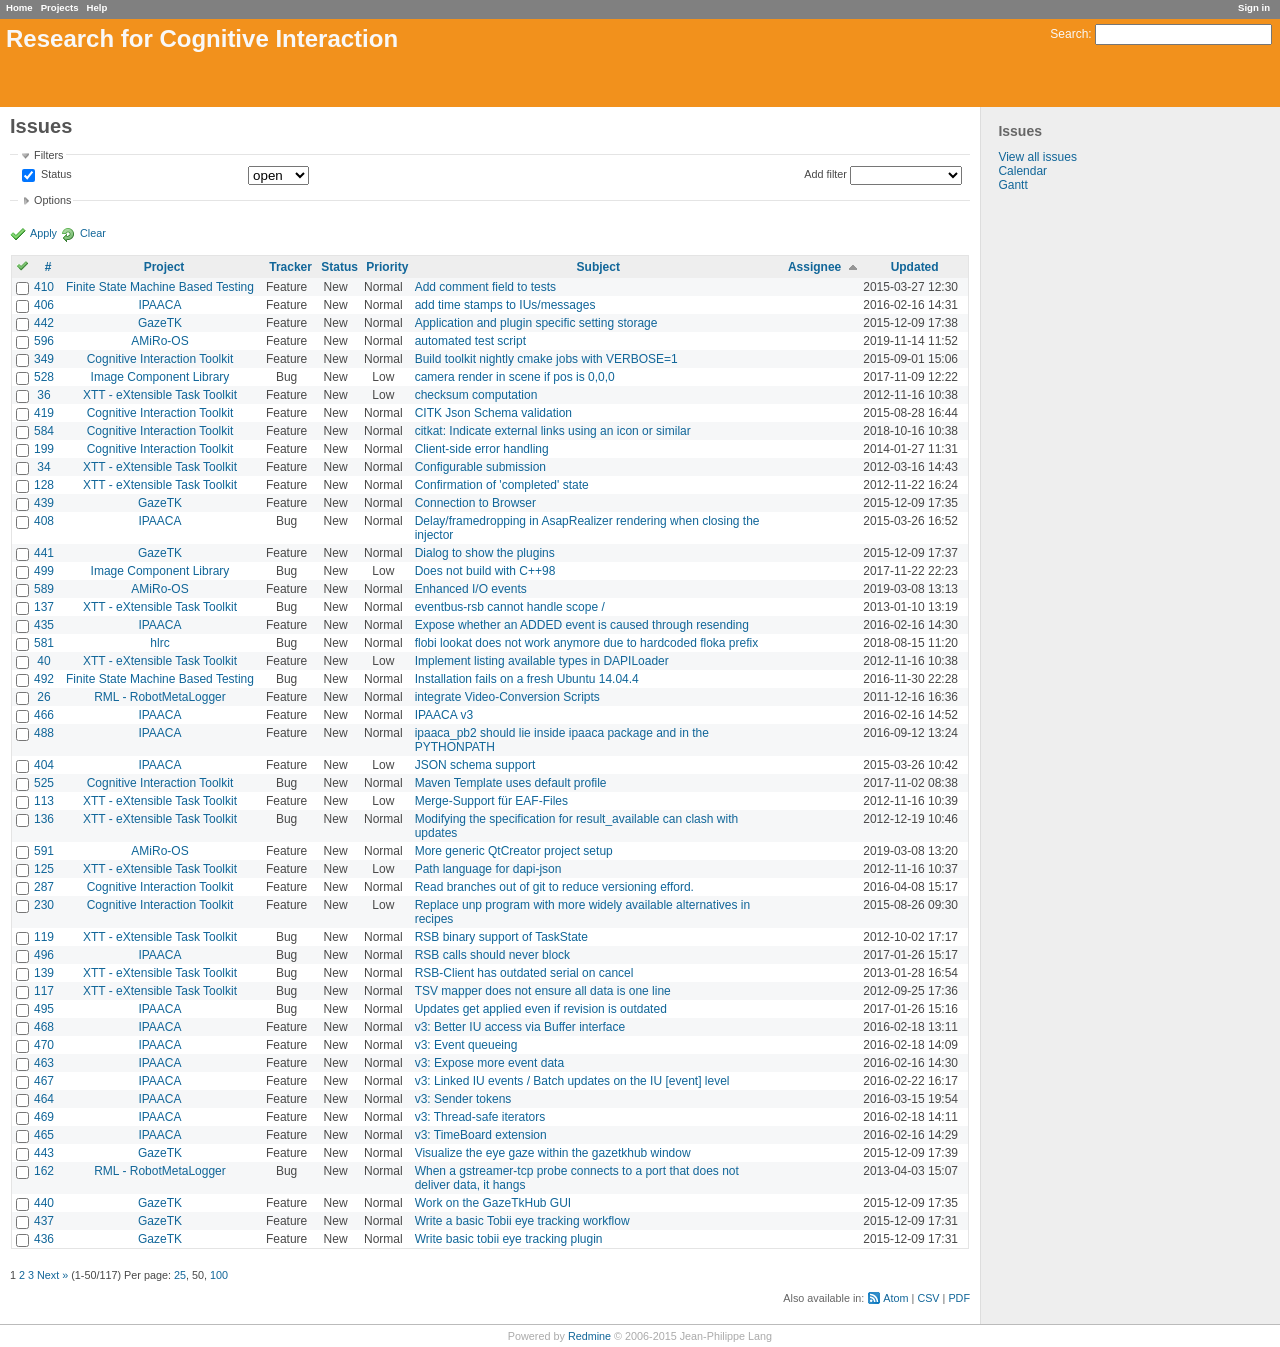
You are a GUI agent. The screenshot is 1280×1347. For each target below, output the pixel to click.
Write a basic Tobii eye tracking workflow (522, 1221)
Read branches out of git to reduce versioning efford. (554, 887)
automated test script (470, 341)
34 (43, 467)
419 (44, 413)
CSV (928, 1298)
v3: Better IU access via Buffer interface (520, 1027)
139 (44, 973)
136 (44, 819)
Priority (387, 267)
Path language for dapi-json (488, 869)
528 (44, 377)
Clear (93, 233)
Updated (915, 267)
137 (44, 607)
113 (44, 801)
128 (44, 485)
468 (44, 1027)
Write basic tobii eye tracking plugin (509, 1239)
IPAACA (159, 305)
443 (44, 1153)
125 (44, 869)
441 (44, 553)
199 (44, 449)
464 (44, 1099)
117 (44, 991)
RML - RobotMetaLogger (160, 697)
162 (44, 1171)
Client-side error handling (482, 449)
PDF (959, 1298)
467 (44, 1081)
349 (44, 359)
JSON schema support (475, 765)
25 (180, 1275)
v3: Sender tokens (463, 1099)
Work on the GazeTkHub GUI (493, 1203)
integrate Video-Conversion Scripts (507, 697)
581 (44, 643)
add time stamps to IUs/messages (505, 305)
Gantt (1012, 185)
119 (44, 937)
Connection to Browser (475, 503)
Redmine (589, 1336)
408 (44, 521)
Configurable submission (480, 467)
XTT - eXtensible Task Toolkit (160, 395)
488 (44, 733)
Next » (52, 1275)
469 (44, 1117)
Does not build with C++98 (485, 571)
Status (55, 175)
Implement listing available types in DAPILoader (542, 661)
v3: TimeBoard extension (481, 1135)
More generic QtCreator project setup (514, 851)
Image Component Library (160, 377)
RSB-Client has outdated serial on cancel (524, 973)
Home (19, 7)
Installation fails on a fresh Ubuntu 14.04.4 (527, 679)
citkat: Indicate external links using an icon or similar (553, 431)
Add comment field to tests (485, 287)
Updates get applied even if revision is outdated (541, 1009)
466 (44, 715)
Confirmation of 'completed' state (502, 485)
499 (44, 571)
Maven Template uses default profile (511, 783)
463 (44, 1063)
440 (44, 1203)
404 (44, 765)
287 (44, 887)
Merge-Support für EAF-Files (491, 801)
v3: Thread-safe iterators (480, 1117)
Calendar (1022, 171)
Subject (598, 267)
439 (44, 503)
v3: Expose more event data (489, 1063)
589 (44, 589)
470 (44, 1045)
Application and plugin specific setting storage (536, 323)
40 (43, 661)
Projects (60, 7)
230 (44, 905)
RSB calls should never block (492, 955)
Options (52, 200)
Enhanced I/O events (471, 589)
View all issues (1037, 157)
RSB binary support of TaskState (501, 937)
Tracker (290, 267)
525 (44, 783)
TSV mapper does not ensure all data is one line (543, 991)
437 (44, 1221)
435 (44, 625)
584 (44, 431)
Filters (48, 155)
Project (164, 267)
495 (44, 1009)
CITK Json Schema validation (493, 413)
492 (44, 679)
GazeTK (160, 323)
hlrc (159, 643)
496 (44, 955)
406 (44, 305)
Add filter (825, 174)
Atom (895, 1298)
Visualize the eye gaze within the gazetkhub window (553, 1153)
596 (44, 341)
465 (44, 1135)
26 (43, 697)
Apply (43, 233)
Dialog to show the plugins (485, 553)
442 (44, 323)
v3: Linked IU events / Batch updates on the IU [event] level (572, 1081)
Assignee (814, 267)
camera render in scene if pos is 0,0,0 (515, 377)
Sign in (1254, 7)
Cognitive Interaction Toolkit (160, 359)
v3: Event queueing (466, 1045)
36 (43, 395)
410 (44, 287)
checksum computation (476, 395)
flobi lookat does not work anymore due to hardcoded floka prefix (587, 643)
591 (44, 851)
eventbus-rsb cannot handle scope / (510, 607)
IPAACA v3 (444, 715)
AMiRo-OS (159, 341)
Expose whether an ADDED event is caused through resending (582, 625)
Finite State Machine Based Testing (160, 287)
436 (44, 1239)
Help (97, 7)
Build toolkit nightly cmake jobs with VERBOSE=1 (546, 359)
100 (219, 1275)
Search (1069, 34)
